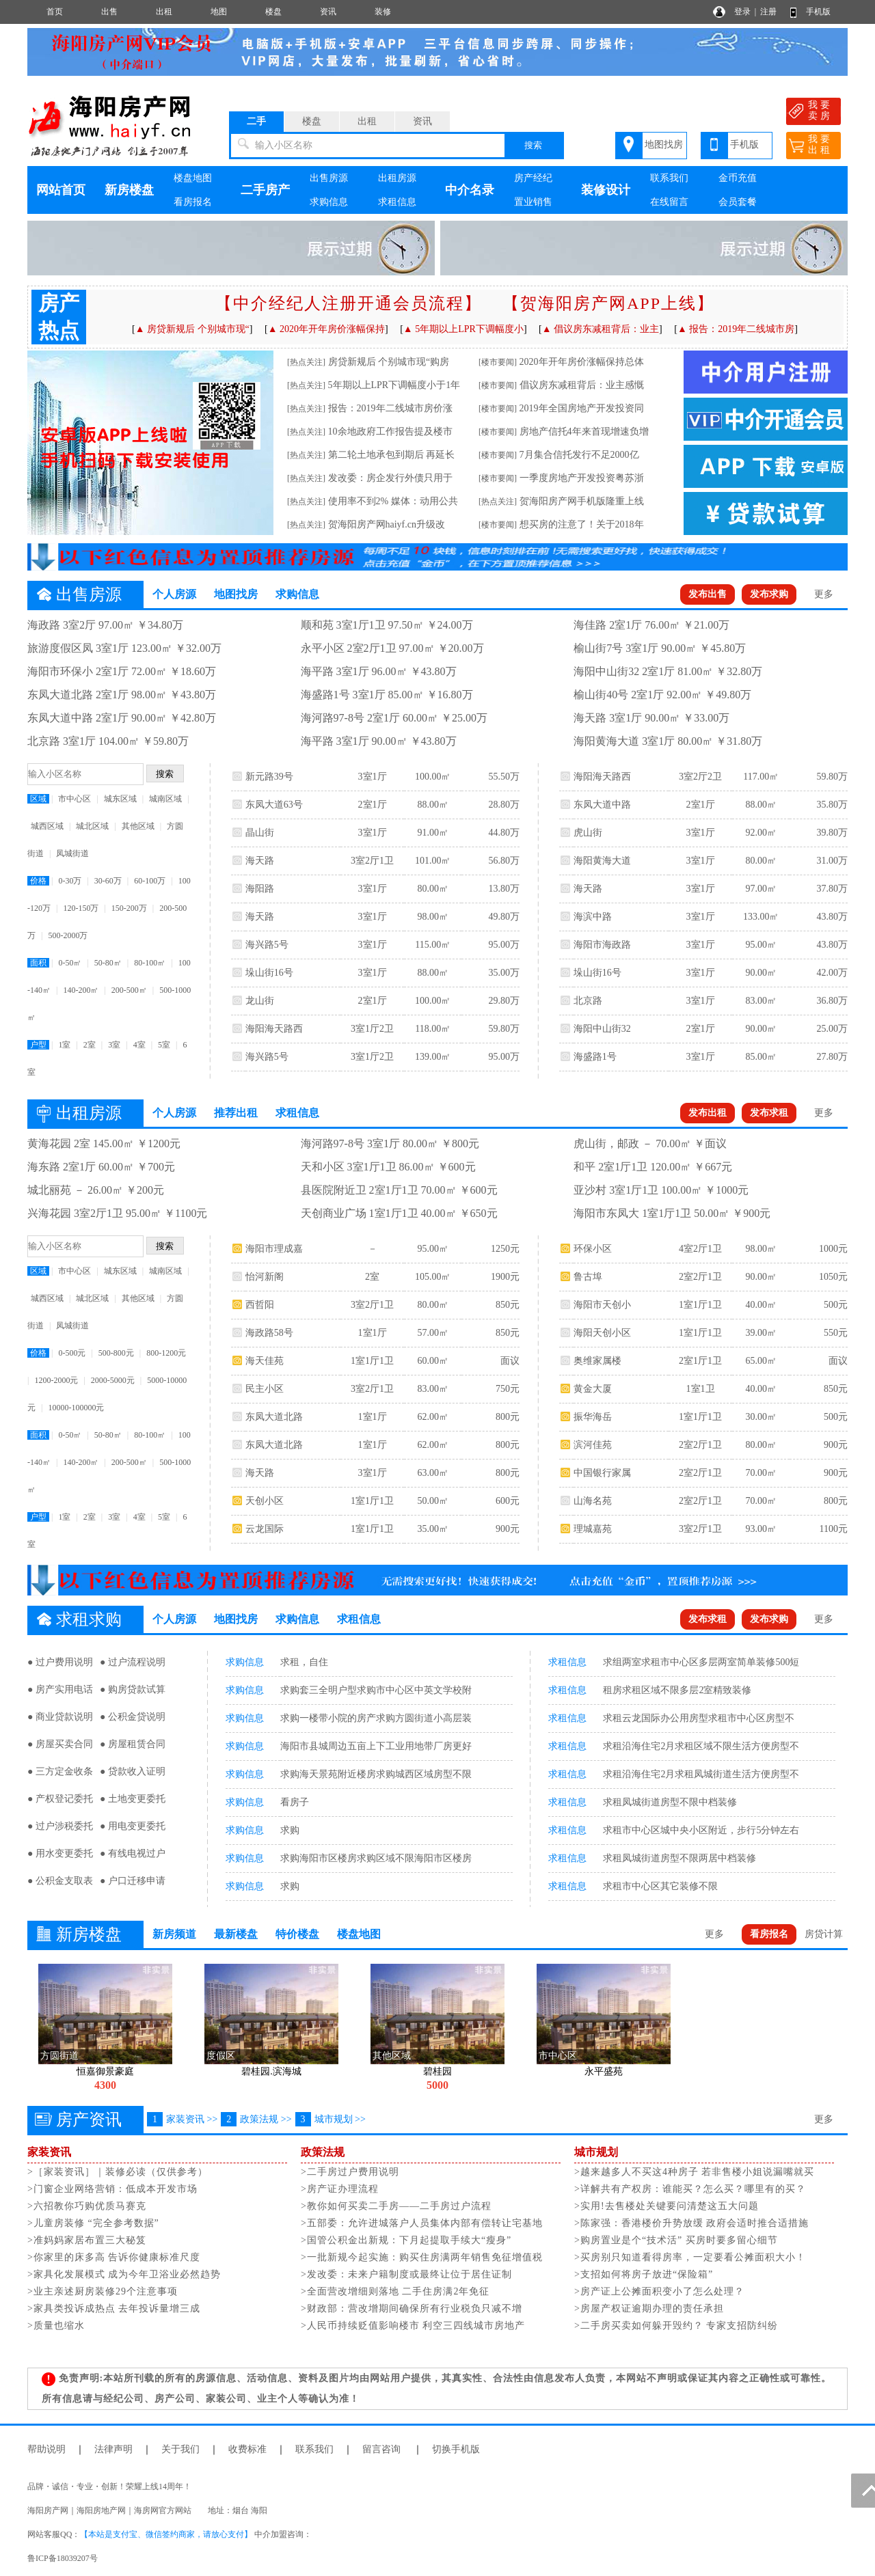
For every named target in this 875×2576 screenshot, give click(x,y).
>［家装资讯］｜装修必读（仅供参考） (117, 2172)
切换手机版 (456, 2449)
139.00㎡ (433, 1057)
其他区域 (138, 826)
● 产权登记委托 (60, 1799)
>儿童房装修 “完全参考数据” (93, 2223)
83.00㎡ (761, 1001)
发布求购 (769, 594)
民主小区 (264, 1389)
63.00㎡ (432, 1473)
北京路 (588, 1001)
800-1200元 (166, 1353)
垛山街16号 (269, 973)
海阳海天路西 (274, 1029)
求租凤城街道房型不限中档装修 (670, 1802)
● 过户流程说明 (132, 1662)
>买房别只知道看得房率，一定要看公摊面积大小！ (690, 2257)
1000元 (833, 1249)
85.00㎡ (761, 1057)
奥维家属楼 (597, 1361)
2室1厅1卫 (700, 1361)
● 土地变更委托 (132, 1799)
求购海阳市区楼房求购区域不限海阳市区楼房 (376, 1858)
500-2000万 (68, 935)
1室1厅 (372, 1333)
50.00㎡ (432, 1501)
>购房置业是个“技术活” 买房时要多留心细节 (676, 2240)
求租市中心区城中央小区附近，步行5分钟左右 (701, 1830)
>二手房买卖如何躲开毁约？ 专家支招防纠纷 (676, 2325)
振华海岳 (593, 1417)
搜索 (533, 145)
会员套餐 (737, 202)
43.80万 (832, 917)
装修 (383, 11)
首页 (54, 11)
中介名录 (469, 190)
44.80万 (504, 832)
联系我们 (669, 178)
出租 (164, 11)
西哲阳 (259, 1305)
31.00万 (832, 860)
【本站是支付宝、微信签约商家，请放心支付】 (166, 2534)
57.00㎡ (432, 1333)
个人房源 (174, 594)
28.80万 (504, 804)
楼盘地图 (193, 178)
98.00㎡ (432, 917)
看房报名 (193, 202)
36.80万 (832, 1001)
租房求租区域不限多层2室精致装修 (677, 1690)
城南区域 (165, 799)
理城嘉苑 (593, 1529)
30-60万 (108, 881)
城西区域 (47, 826)
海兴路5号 (266, 945)
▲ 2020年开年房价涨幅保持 (326, 329)
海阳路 (259, 888)
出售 (109, 11)
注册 (768, 11)
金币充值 (737, 178)
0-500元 (71, 1353)
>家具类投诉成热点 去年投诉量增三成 (113, 2308)
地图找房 (664, 144)
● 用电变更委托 (132, 1826)
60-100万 (149, 881)
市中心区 (74, 799)
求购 (289, 1830)
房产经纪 (533, 178)
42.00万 (832, 973)
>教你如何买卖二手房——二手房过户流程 (396, 2206)
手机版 (818, 11)
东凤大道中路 (602, 804)
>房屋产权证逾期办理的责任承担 (649, 2308)
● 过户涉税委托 (60, 1826)
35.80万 (832, 804)
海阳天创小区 (602, 1333)
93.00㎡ (761, 1529)
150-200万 (129, 908)
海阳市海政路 (602, 945)
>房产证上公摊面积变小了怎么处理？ (659, 2291)
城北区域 (92, 826)
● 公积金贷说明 (132, 1717)
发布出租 (707, 1113)
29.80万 (504, 1001)
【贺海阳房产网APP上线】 (608, 303)
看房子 (294, 1802)
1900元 (505, 1277)
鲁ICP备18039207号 (62, 2558)
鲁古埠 (588, 1277)
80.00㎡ (432, 888)
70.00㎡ (761, 1473)
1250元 (505, 1249)
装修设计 (605, 190)
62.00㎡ (432, 1417)
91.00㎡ (432, 832)
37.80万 (832, 888)
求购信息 (329, 202)
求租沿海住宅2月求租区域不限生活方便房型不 (701, 1746)
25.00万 (832, 1029)
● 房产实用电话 (60, 1689)
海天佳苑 (264, 1361)
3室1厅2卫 (372, 1029)
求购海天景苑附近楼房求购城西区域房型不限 (376, 1774)
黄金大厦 (593, 1389)
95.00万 (504, 945)
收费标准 (247, 2449)
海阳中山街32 (602, 1029)
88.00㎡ (432, 804)
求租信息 (397, 202)
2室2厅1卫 (700, 1277)
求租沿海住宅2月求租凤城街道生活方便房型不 (701, 1774)
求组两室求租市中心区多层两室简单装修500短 (701, 1662)
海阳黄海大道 (602, 860)
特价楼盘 (297, 1934)
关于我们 (180, 2449)
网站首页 (60, 190)
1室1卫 (700, 1389)
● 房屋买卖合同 (60, 1744)
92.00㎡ (761, 832)
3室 (114, 1045)
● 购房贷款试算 (132, 1689)
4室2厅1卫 (700, 1249)
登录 (742, 11)
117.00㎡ (761, 776)
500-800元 (116, 1353)
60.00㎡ (432, 1361)
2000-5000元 (113, 1380)
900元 (508, 1529)
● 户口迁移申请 (132, 1881)
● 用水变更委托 (60, 1853)
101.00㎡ (433, 860)
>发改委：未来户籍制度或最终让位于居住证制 (406, 2274)
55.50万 (504, 776)
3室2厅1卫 (372, 860)
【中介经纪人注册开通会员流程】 (348, 303)
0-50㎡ (69, 963)
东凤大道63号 (274, 804)
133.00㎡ (761, 917)
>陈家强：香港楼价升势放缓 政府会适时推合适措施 (691, 2223)
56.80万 (504, 860)
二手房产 (265, 190)
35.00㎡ (432, 1529)
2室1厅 (372, 804)
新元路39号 (269, 776)
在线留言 (669, 202)
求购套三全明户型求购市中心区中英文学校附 (376, 1690)
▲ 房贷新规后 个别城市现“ (192, 329)
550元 (836, 1333)
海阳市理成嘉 (274, 1249)
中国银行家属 (602, 1473)
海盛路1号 (595, 1057)
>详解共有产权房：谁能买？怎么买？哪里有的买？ (690, 2189)
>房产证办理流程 (340, 2189)
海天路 (259, 860)
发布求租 (769, 1113)
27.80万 (832, 1057)
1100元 (833, 1529)
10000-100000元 (76, 1407)
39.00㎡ (761, 1333)
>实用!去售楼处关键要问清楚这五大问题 (666, 2206)
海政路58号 (269, 1333)
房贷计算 (824, 1934)
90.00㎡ (761, 973)
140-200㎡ (80, 990)
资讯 (328, 11)
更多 (823, 594)
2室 (89, 1045)
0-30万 (69, 881)
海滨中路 (593, 917)
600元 (508, 1501)
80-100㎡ (149, 963)
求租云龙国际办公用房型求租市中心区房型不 (698, 1718)
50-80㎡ (108, 963)
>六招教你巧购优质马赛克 (86, 2206)
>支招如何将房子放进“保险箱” (643, 2274)
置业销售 (533, 202)
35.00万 (504, 973)
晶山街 (259, 832)
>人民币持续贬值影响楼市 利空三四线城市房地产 (413, 2325)
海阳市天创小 (602, 1305)
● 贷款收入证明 (132, 1771)
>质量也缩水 (56, 2325)
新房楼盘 (129, 190)
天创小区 (264, 1501)
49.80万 (504, 917)
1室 (64, 1045)
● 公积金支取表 (60, 1881)
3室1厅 (372, 776)
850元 (508, 1305)
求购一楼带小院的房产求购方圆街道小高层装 (376, 1718)
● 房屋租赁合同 (132, 1744)
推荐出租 (236, 1113)
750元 (508, 1389)
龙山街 (259, 1001)
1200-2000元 (56, 1380)
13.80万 (504, 888)
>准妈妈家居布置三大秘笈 (86, 2240)
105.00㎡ (433, 1277)
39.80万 (832, 832)
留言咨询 (381, 2449)
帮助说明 (46, 2449)
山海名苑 (593, 1501)
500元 (836, 1305)
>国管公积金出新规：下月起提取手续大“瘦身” (406, 2240)
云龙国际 (264, 1529)
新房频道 (174, 1934)
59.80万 (504, 1029)
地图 (219, 11)
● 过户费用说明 (60, 1662)
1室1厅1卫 (372, 1361)
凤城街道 (72, 853)
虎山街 (588, 832)
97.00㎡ (761, 888)
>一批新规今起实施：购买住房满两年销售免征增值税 (422, 2257)
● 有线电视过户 (132, 1853)
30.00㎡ (761, 1417)
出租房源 (397, 178)
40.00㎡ (761, 1305)
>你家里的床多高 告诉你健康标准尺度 (113, 2257)
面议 (510, 1361)
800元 (508, 1417)
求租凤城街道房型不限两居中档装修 (679, 1858)
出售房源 (329, 178)
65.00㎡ (761, 1361)
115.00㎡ (432, 945)
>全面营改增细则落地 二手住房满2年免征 (395, 2291)
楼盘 (273, 11)
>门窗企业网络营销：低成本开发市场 (112, 2189)
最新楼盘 (236, 1934)
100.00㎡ (433, 776)
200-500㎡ (129, 990)
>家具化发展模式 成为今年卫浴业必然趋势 (124, 2274)
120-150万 (80, 908)
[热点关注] (306, 362)
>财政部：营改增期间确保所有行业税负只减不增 (411, 2308)
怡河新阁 (264, 1277)
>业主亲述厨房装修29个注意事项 (102, 2291)
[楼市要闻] (498, 362)
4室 (139, 1045)
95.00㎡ (761, 945)
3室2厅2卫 (700, 776)
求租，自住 (304, 1662)
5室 (164, 1045)
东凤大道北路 (274, 1417)
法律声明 (113, 2449)
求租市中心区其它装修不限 (660, 1886)
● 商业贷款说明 (60, 1717)
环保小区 (593, 1249)
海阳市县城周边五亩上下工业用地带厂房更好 (376, 1746)
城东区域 (120, 799)
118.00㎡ (432, 1029)
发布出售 (707, 594)
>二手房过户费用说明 (350, 2172)
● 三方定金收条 (60, 1771)
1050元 (833, 1277)
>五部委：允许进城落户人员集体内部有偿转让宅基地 (422, 2223)
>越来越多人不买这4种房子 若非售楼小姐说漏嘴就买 (694, 2172)
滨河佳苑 (593, 1445)
